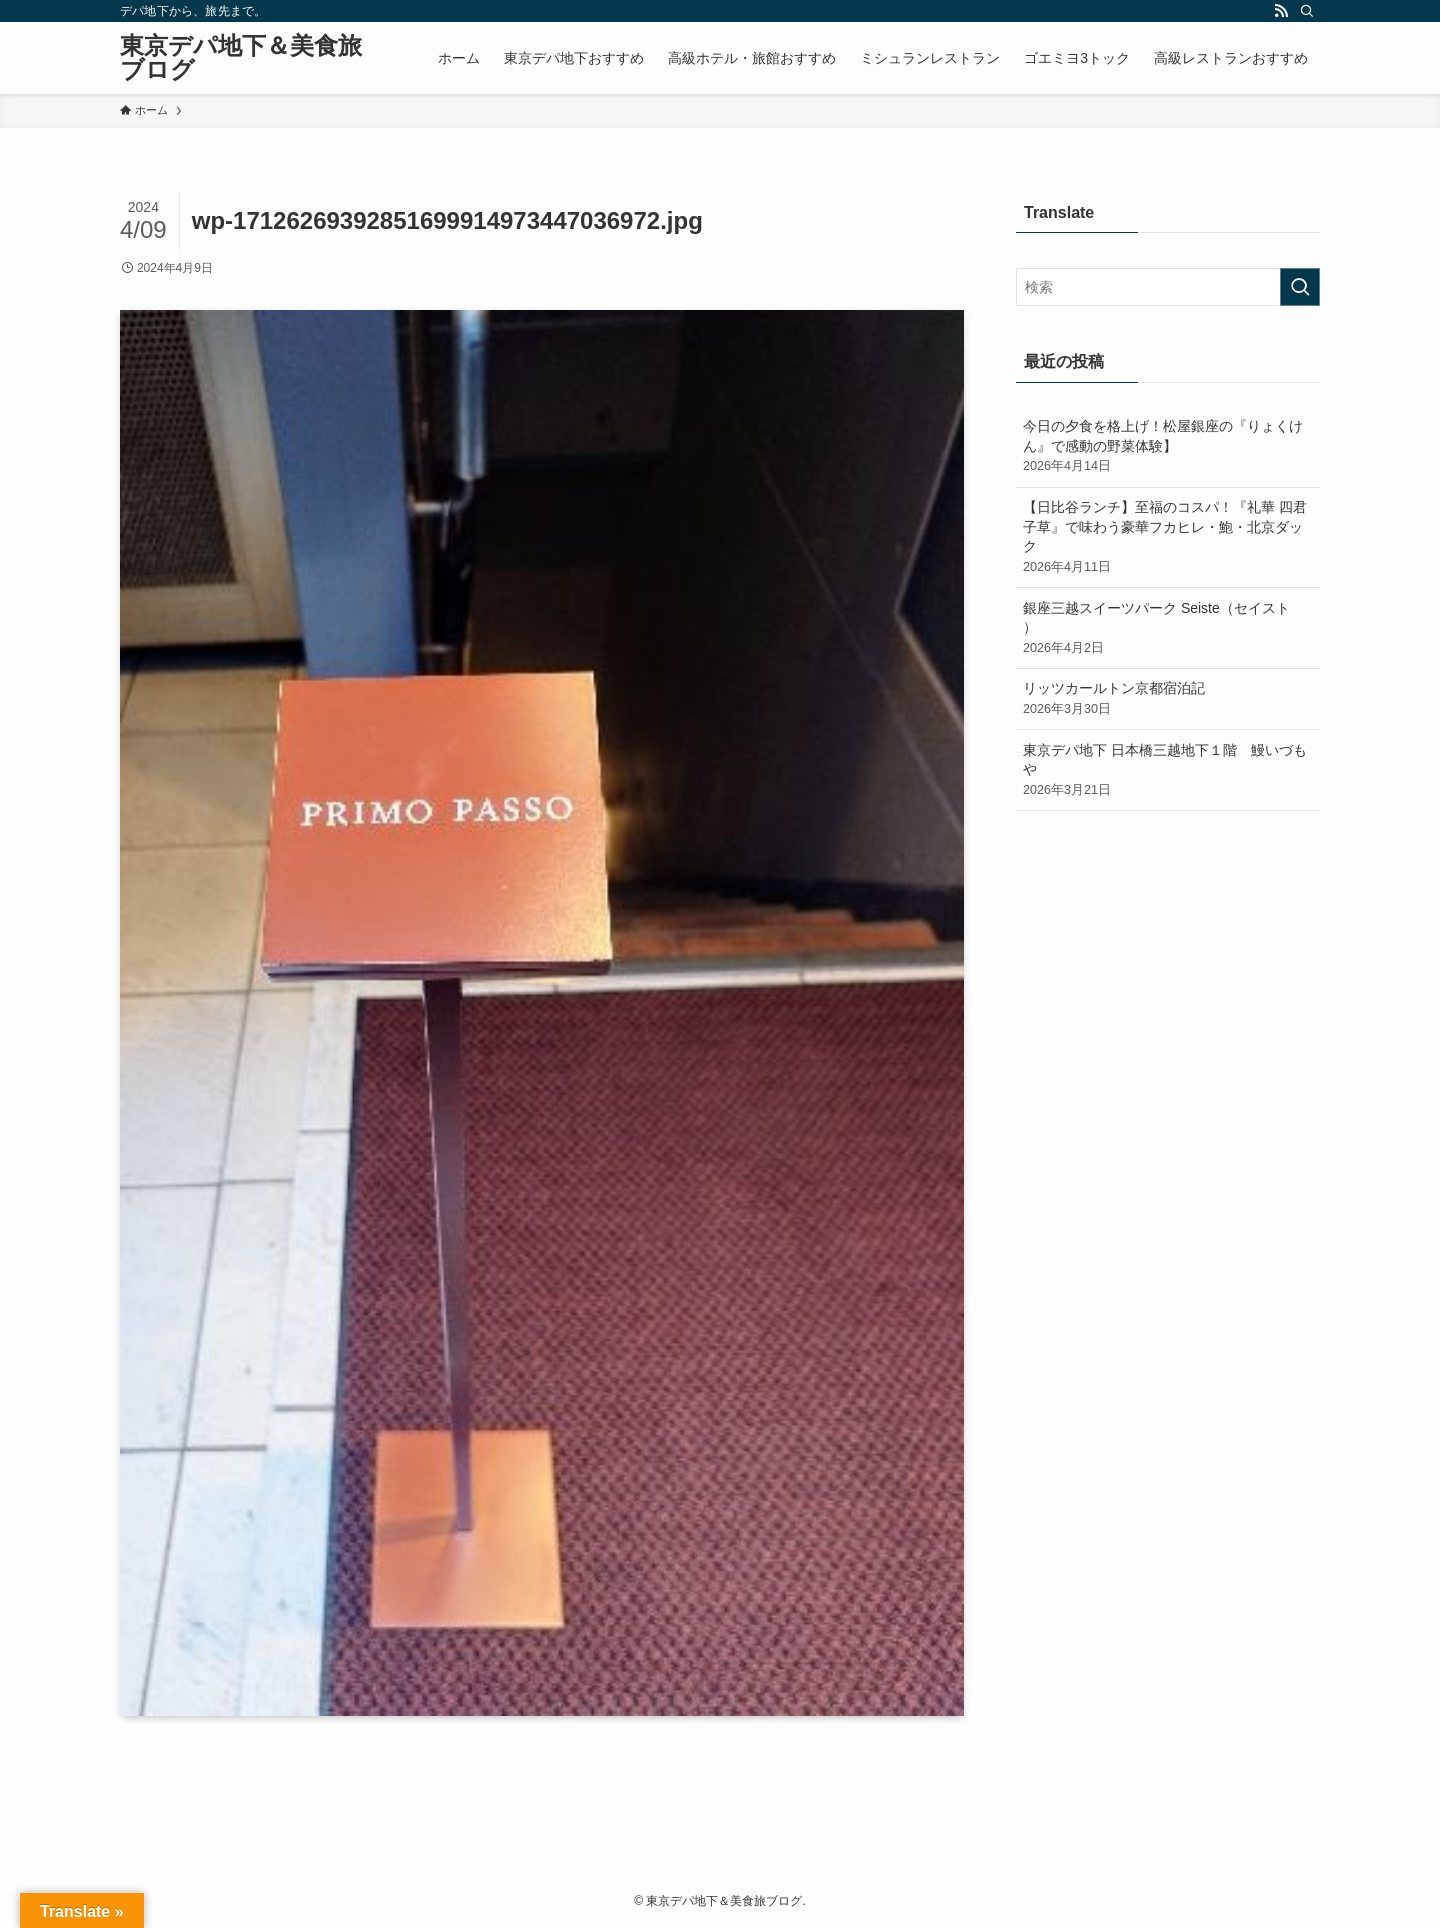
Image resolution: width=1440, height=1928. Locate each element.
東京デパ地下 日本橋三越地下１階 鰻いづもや (1168, 771)
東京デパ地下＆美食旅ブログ (241, 58)
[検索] (1307, 11)
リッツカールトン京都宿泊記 (1168, 699)
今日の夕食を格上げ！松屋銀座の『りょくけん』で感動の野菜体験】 (1168, 447)
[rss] (1281, 11)
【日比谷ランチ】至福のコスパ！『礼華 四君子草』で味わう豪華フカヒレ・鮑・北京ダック (1168, 537)
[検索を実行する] (1300, 287)
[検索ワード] (1168, 287)
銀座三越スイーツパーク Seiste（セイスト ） (1168, 629)
